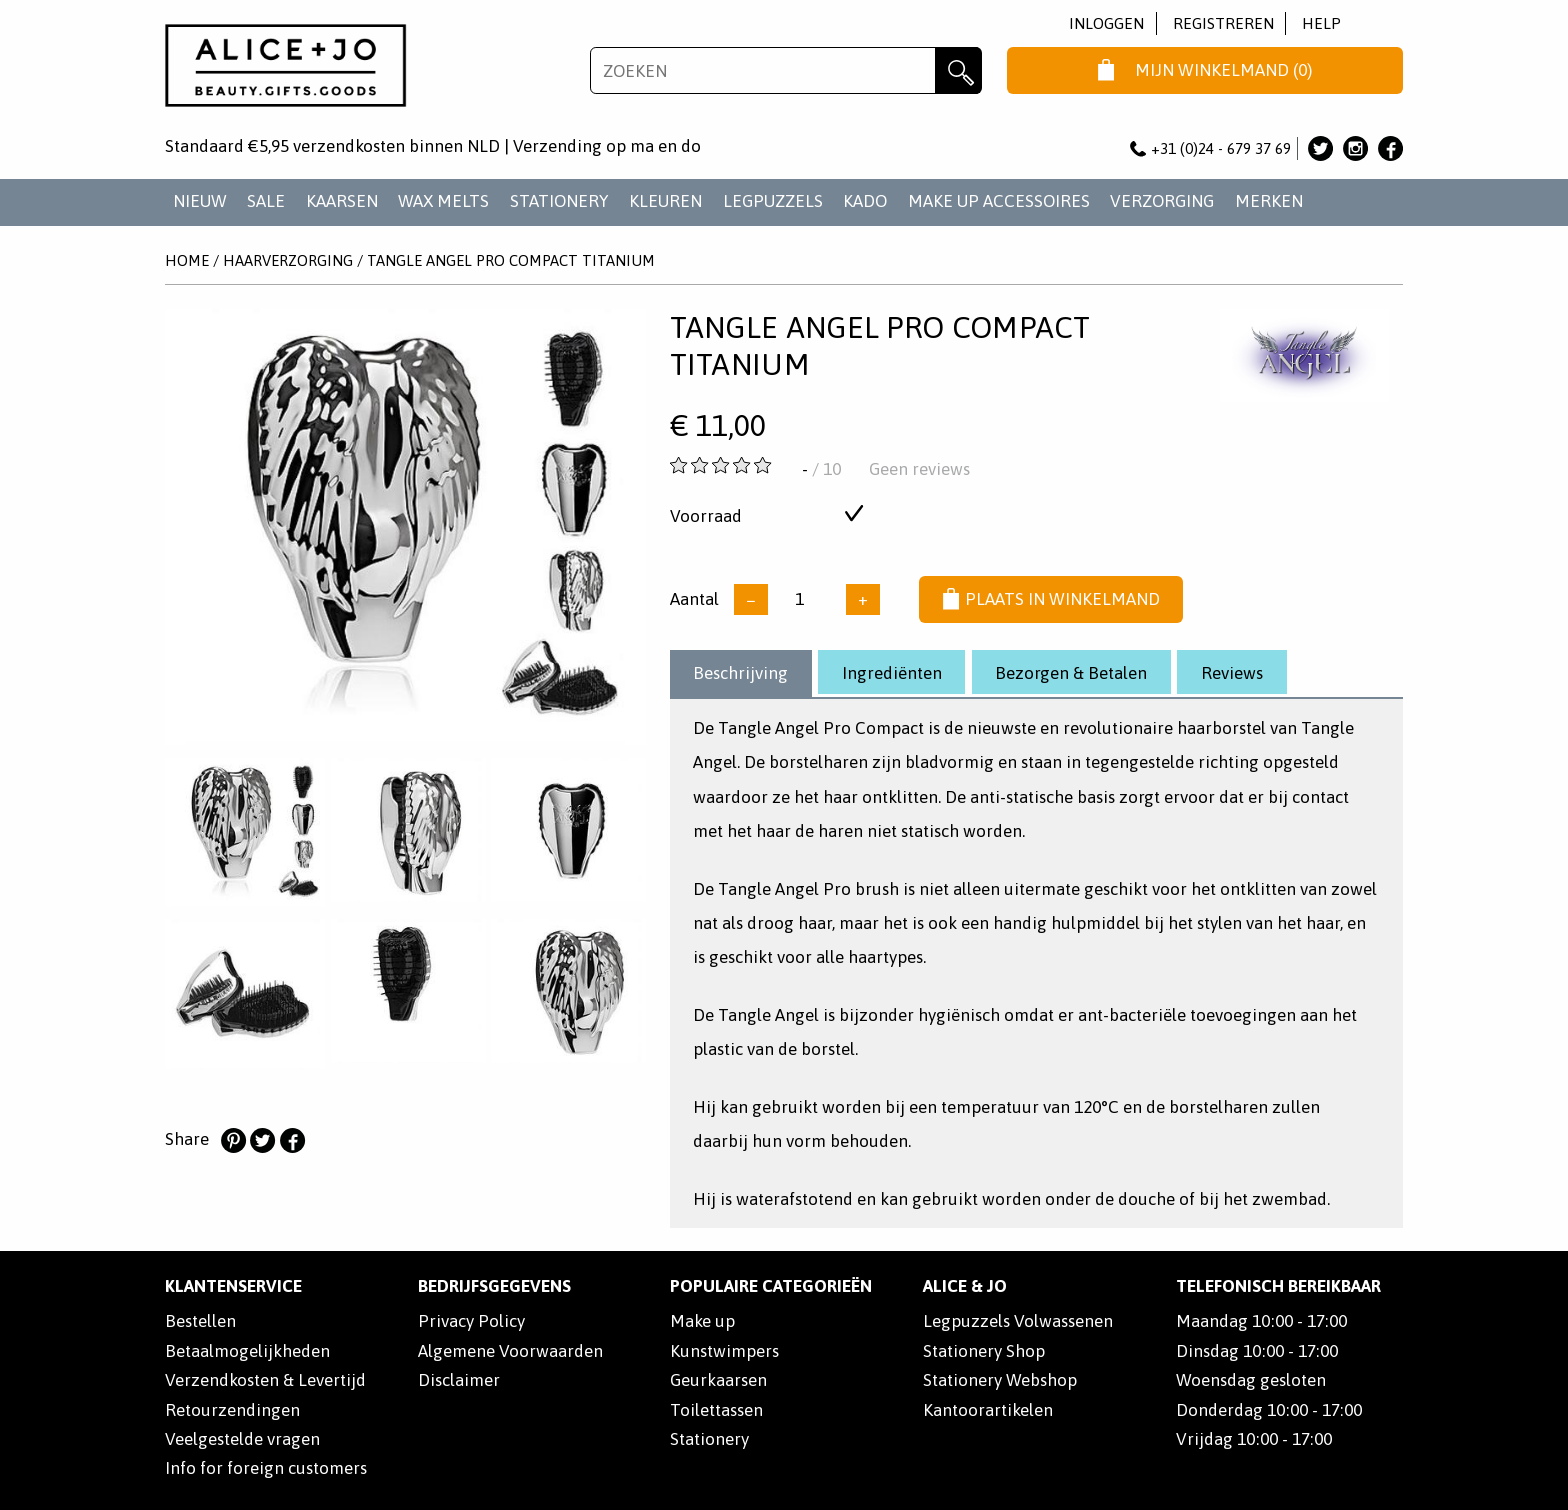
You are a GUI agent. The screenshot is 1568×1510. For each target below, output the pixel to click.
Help (1321, 23)
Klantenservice (233, 1286)
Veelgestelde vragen (242, 1439)
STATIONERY (559, 201)
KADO (865, 201)
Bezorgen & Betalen (1071, 673)
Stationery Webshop (1000, 1380)
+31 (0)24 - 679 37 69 (1211, 148)
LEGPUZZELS (773, 201)
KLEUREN (665, 201)
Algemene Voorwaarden (510, 1351)
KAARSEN (342, 201)
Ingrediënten (892, 673)
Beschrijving (740, 673)
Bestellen (200, 1321)
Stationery (709, 1439)
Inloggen (1106, 23)
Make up (702, 1321)
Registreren (1223, 23)
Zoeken (958, 70)
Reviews (1232, 673)
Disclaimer (459, 1380)
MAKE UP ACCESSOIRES (999, 201)
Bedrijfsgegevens (494, 1286)
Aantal (694, 599)
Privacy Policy (471, 1321)
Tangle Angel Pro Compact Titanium (511, 260)
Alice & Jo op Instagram (1355, 148)
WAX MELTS (443, 201)
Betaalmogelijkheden (247, 1351)
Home (187, 260)
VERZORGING (1162, 201)
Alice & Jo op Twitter (1320, 148)
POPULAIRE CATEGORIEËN (771, 1286)
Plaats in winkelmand (1051, 600)
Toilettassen (716, 1410)
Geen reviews (919, 469)
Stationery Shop (984, 1351)
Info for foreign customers (266, 1468)
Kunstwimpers (724, 1351)
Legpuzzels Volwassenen (1018, 1321)
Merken (1269, 201)
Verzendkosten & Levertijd (265, 1380)
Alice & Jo (965, 1286)
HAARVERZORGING (288, 260)
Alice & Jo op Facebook (1390, 148)
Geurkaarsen (718, 1380)
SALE (266, 201)
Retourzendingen (232, 1410)
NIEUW (200, 201)
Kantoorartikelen (988, 1410)
